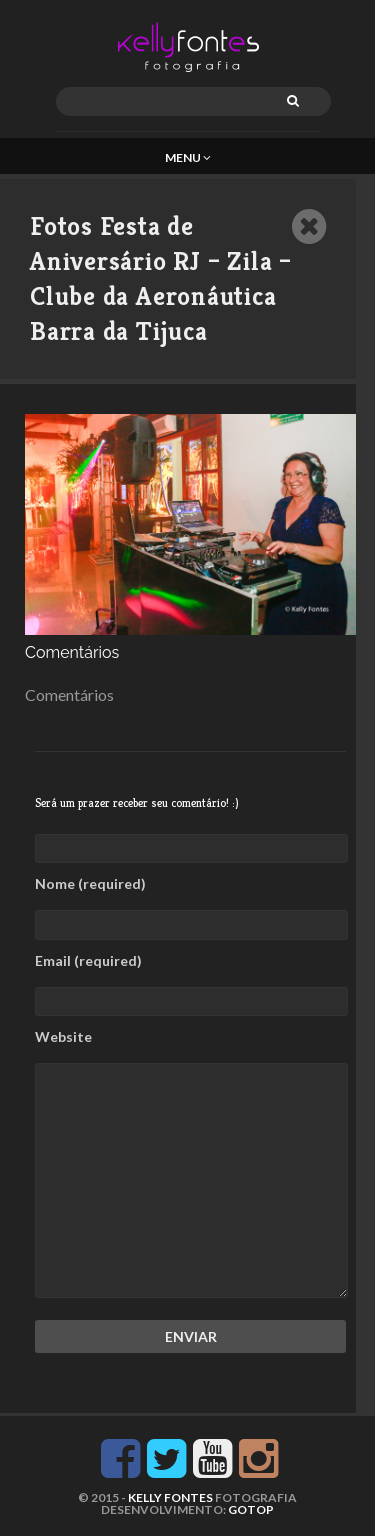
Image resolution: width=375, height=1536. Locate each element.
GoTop (251, 1509)
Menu (188, 157)
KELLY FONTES (170, 1497)
